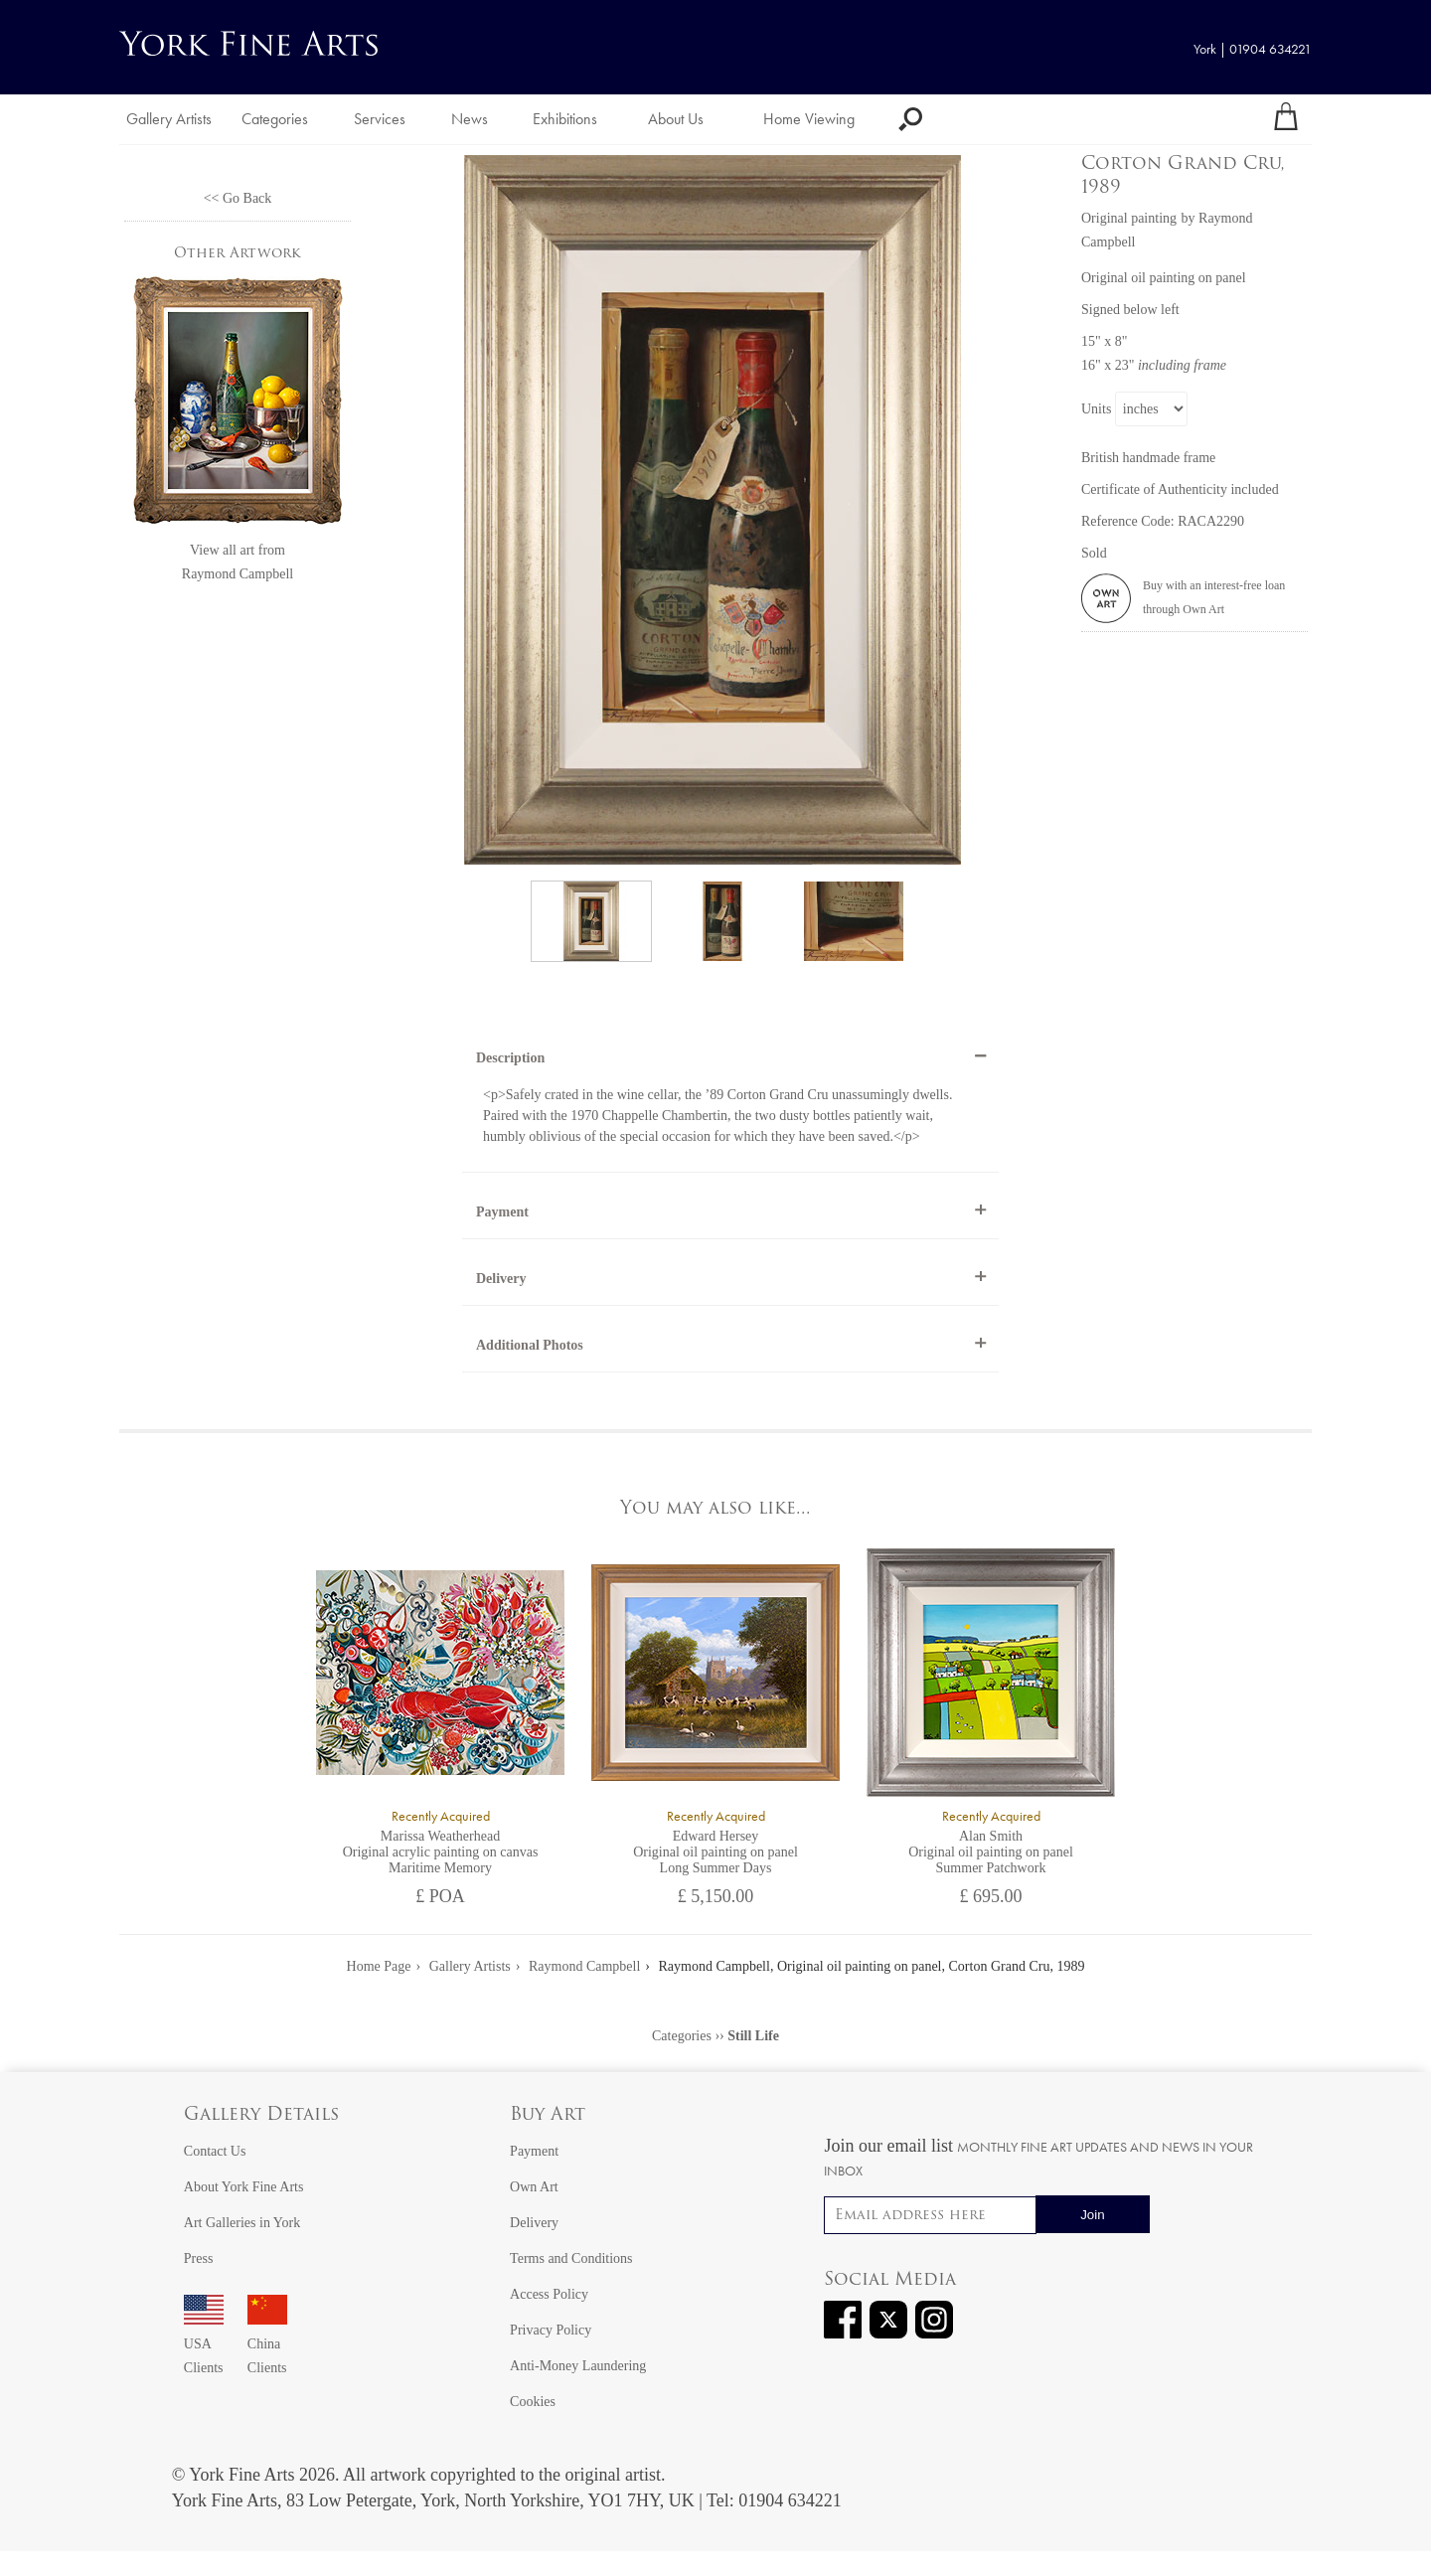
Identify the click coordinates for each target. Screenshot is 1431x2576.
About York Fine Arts (244, 2186)
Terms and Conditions (571, 2258)
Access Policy (549, 2294)
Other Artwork (237, 253)
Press (199, 2258)
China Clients (267, 2344)
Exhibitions (565, 118)
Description (510, 1057)
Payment (502, 1212)
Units (1096, 409)
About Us (676, 118)
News (469, 118)
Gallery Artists (169, 118)
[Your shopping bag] (1286, 119)
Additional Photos (529, 1345)
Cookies (533, 2401)
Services (379, 118)
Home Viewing (809, 118)
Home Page (379, 1966)
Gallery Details (261, 2115)
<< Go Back (238, 198)
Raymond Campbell (237, 573)
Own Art (534, 2186)
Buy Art (547, 2115)
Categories (274, 118)
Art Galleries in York (242, 2222)
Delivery (501, 1278)
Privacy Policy (550, 2330)
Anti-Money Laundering (578, 2365)
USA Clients (204, 2344)
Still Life (753, 2035)
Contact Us (215, 2151)
